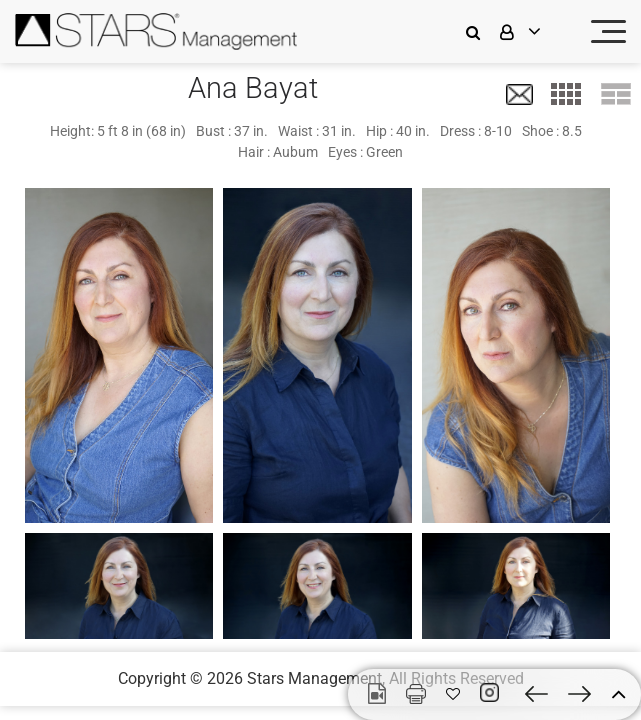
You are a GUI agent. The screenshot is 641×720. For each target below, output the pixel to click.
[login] (533, 31)
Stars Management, (316, 678)
